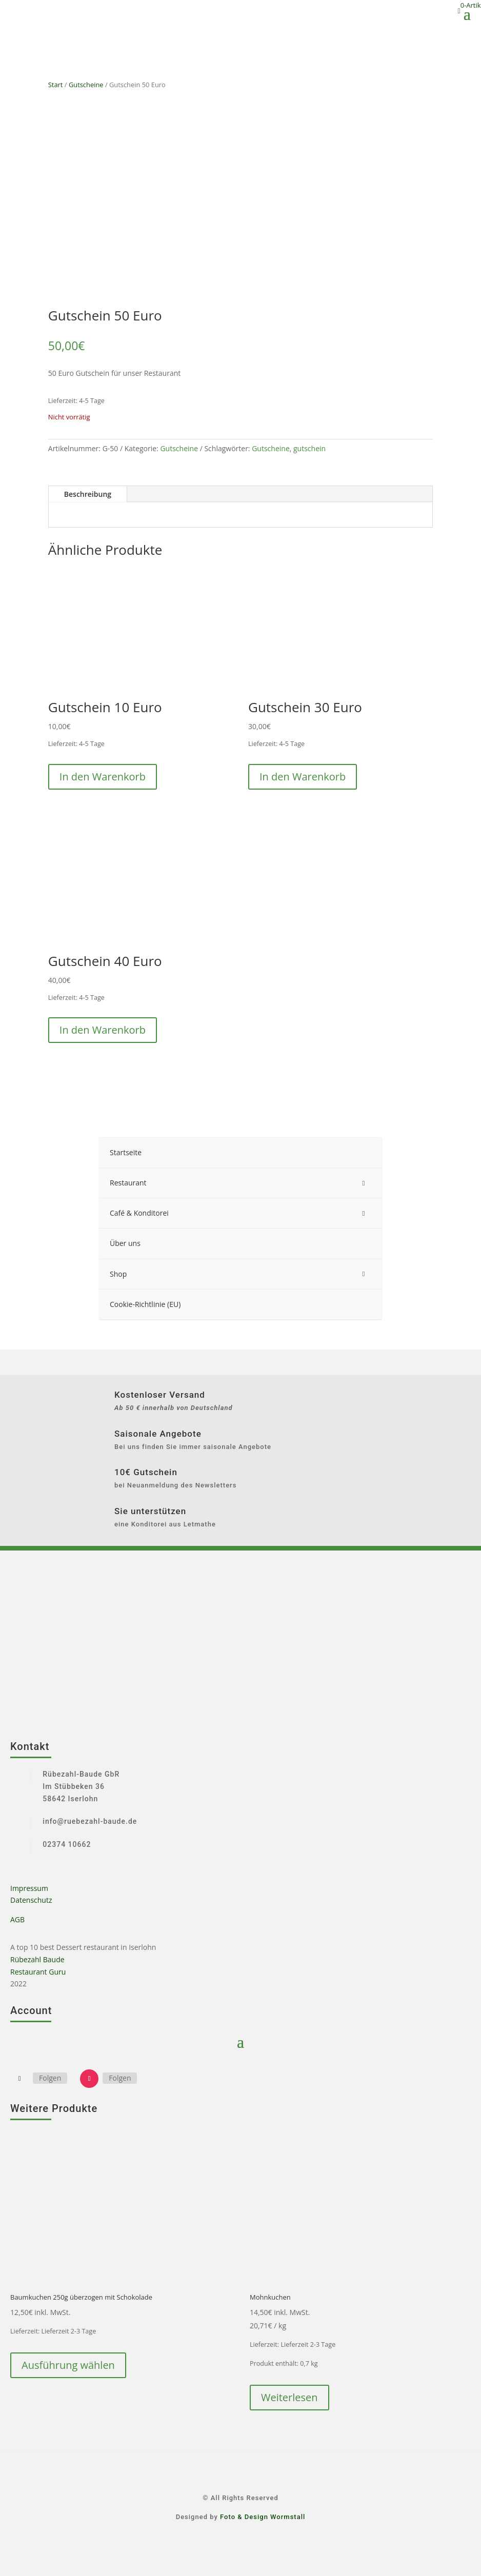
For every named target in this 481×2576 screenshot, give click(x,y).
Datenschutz (31, 1900)
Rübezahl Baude (37, 1959)
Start (55, 84)
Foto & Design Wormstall (262, 2517)
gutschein (309, 448)
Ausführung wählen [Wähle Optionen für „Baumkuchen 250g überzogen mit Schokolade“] (68, 2365)
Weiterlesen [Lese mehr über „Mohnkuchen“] (289, 2397)
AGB (17, 1919)
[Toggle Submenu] (364, 1183)
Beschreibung (87, 494)
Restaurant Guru (38, 1972)
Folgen (50, 2078)
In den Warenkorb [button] (102, 776)
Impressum (29, 1888)
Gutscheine (86, 84)
